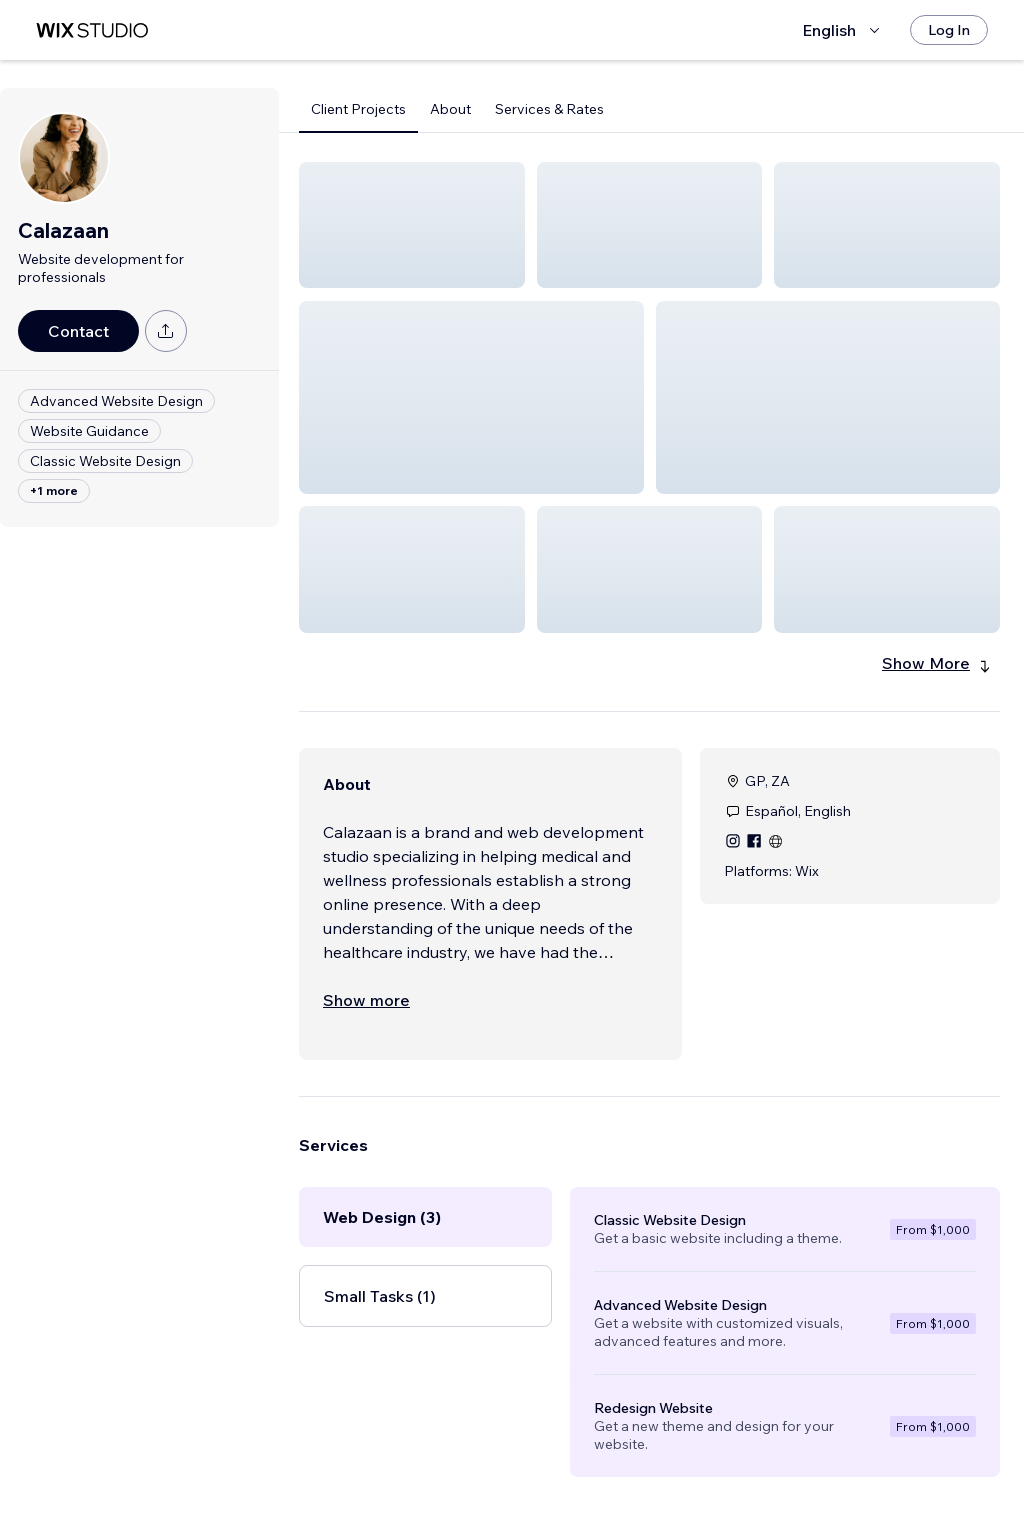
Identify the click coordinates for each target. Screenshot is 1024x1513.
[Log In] (949, 30)
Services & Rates (549, 109)
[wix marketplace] (92, 30)
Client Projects (358, 109)
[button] (412, 225)
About (450, 109)
